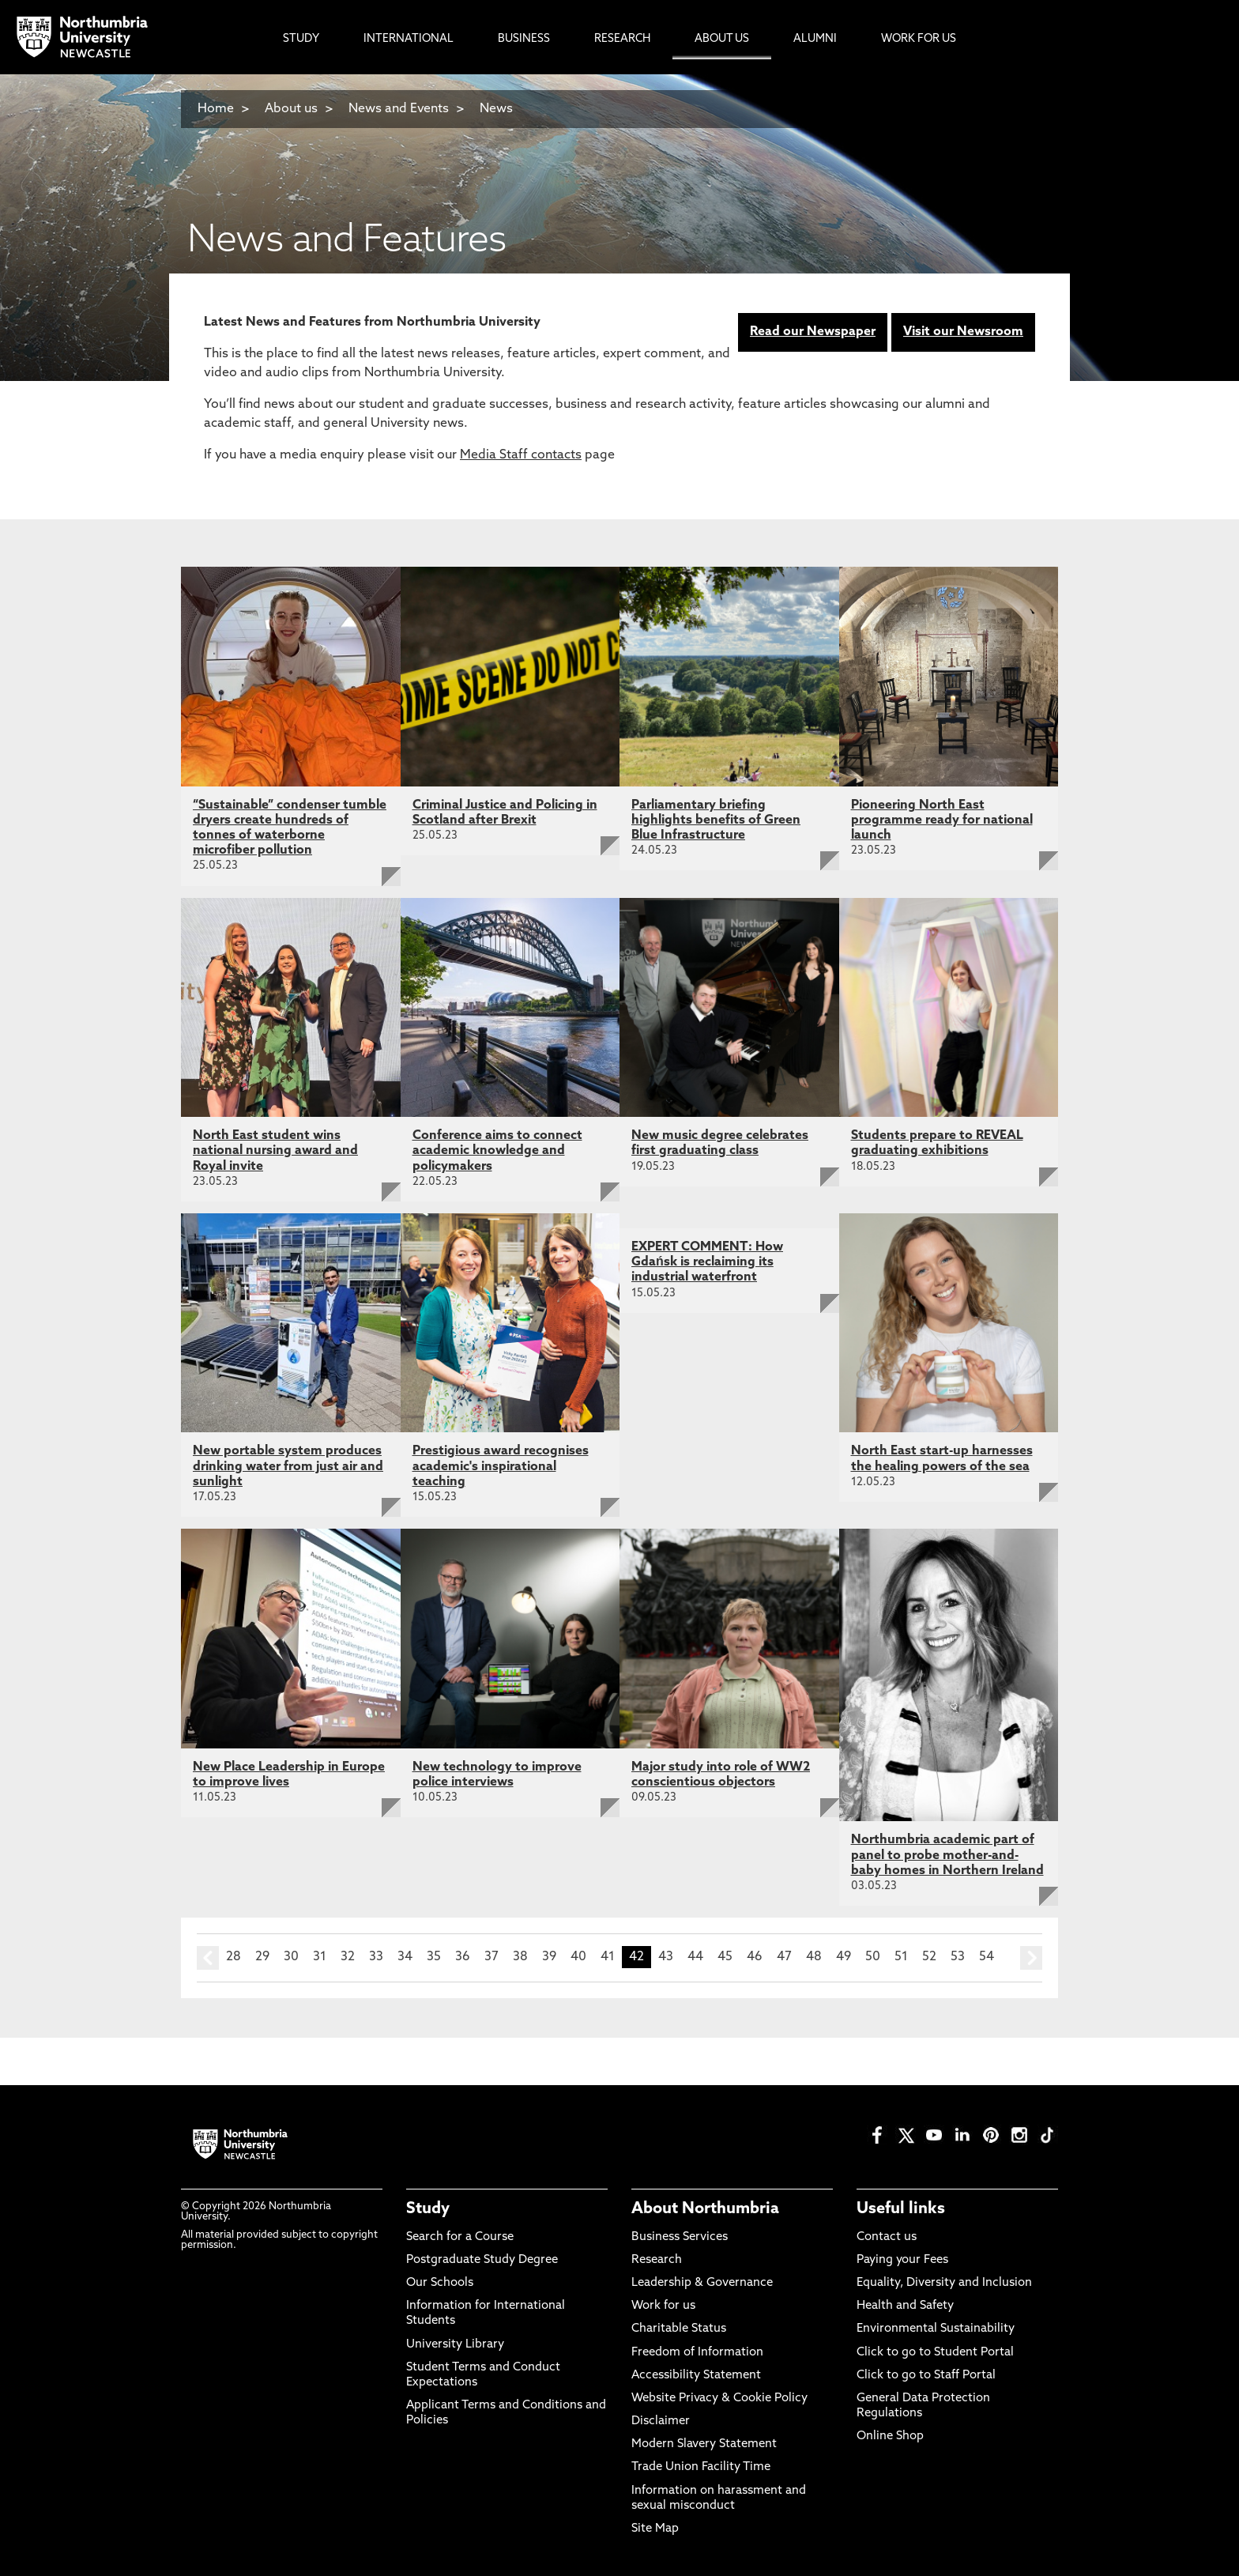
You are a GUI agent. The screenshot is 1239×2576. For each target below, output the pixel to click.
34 (404, 1957)
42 (636, 1957)
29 (262, 1957)
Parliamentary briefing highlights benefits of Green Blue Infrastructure (715, 820)
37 (491, 1957)
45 (724, 1957)
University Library (455, 2345)
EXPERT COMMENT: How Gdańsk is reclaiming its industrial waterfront (707, 1262)
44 (695, 1957)
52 (929, 1957)
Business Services (679, 2237)
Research (656, 2260)
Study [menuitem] (301, 39)
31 (319, 1957)
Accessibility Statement (696, 2376)
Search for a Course (460, 2237)
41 (608, 1957)
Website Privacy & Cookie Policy (719, 2398)
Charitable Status (678, 2329)
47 (784, 1957)
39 (549, 1957)
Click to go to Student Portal (935, 2353)
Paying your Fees (902, 2260)
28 (233, 1957)
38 (520, 1957)
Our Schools (439, 2283)
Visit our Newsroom (963, 332)
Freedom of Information (697, 2353)
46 (755, 1957)
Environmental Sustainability (936, 2329)
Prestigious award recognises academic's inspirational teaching (500, 1466)
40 (578, 1957)
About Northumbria (705, 2209)
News (496, 109)
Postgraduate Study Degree (482, 2260)
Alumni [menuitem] (815, 39)
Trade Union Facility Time (700, 2467)
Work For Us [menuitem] (918, 39)
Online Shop (890, 2436)
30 (291, 1957)
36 (462, 1957)
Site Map (655, 2529)
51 (901, 1957)
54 (986, 1957)
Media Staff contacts (521, 455)
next (1031, 1958)
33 (376, 1957)
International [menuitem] (408, 39)
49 (843, 1957)
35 (434, 1957)
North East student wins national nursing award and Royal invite (275, 1151)
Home (216, 109)
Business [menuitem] (524, 39)
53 (958, 1957)
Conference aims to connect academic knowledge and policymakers (497, 1151)
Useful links (901, 2209)
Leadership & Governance (702, 2283)
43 (665, 1957)
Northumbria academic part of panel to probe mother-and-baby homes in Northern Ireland (947, 1855)
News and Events (398, 109)
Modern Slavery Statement (704, 2444)
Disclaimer (660, 2421)
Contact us (887, 2237)
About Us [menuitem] (722, 39)
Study (428, 2209)
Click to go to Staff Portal (926, 2376)
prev (208, 1958)
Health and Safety (905, 2306)
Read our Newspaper (813, 332)
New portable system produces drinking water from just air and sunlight (288, 1466)
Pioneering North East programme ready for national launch (942, 820)
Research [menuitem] (622, 39)
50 (872, 1957)
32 (348, 1957)
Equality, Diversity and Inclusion (944, 2283)
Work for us (663, 2306)
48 (814, 1957)
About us (291, 109)
